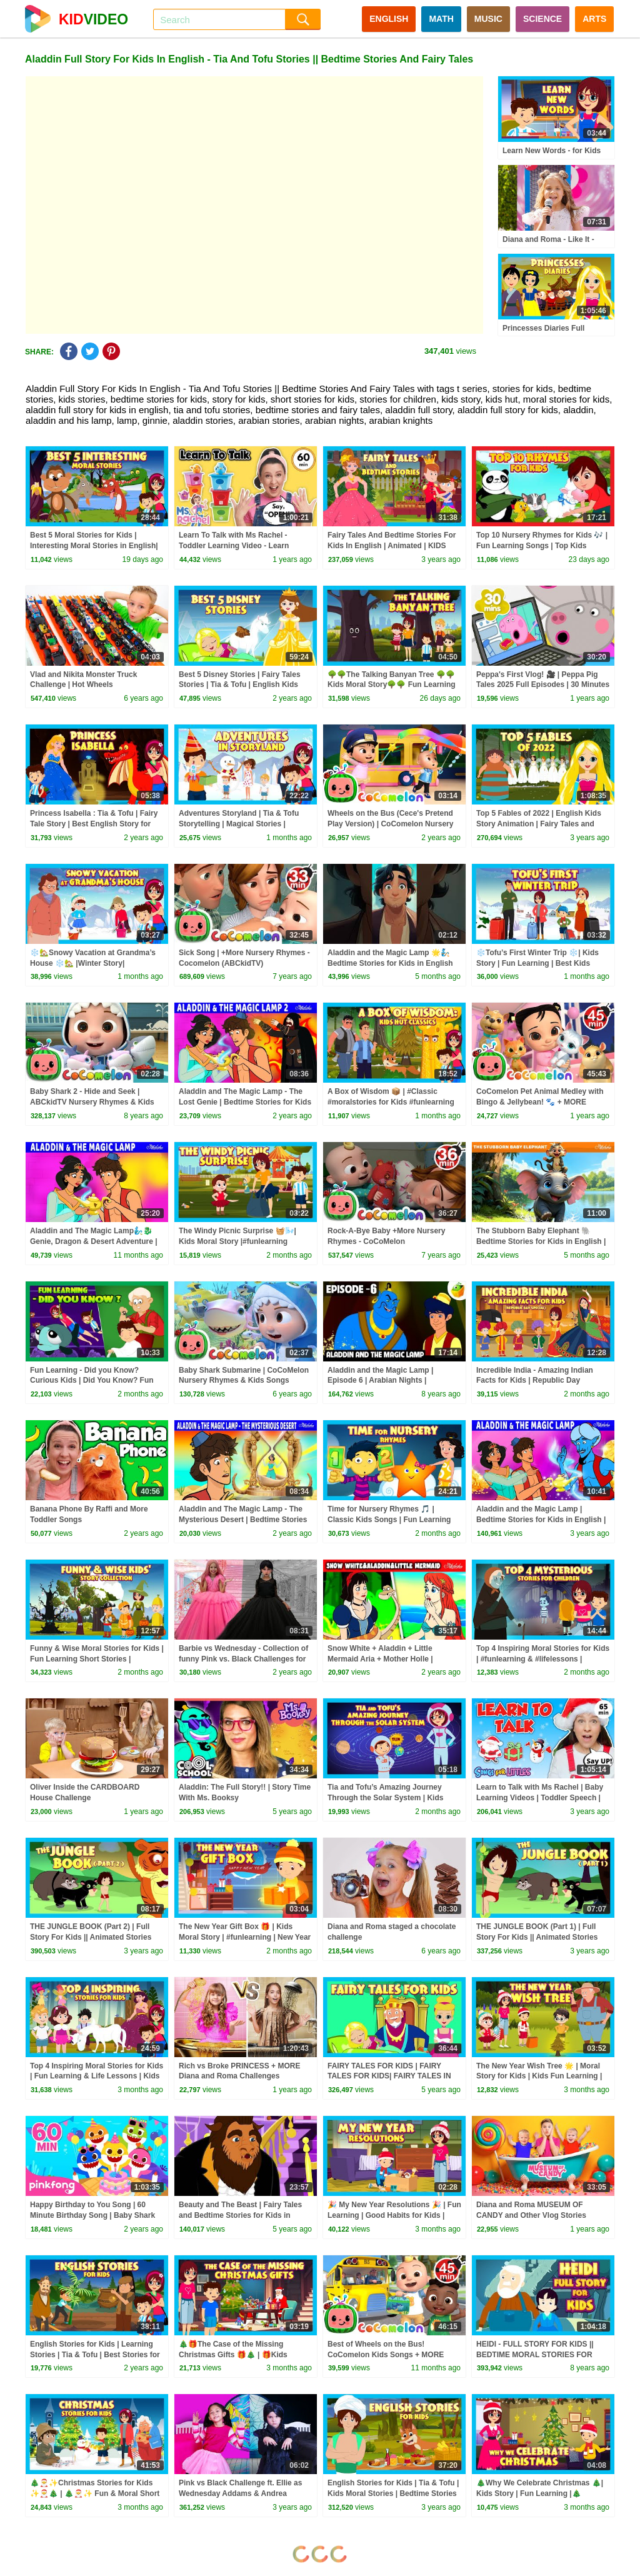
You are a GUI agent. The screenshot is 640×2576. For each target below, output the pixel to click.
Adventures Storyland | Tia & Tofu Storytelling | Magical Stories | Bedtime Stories (239, 824)
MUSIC (488, 19)
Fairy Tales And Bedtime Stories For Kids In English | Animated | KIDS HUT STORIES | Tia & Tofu (392, 546)
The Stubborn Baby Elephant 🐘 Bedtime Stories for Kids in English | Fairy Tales (541, 1241)
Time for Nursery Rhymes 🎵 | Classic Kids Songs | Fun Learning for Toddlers (389, 1520)
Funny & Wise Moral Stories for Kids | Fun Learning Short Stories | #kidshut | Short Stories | (97, 1659)
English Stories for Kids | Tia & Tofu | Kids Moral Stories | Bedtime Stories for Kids (393, 2493)
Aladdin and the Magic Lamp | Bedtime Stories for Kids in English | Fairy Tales (541, 1520)
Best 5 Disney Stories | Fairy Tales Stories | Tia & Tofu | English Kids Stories (240, 685)
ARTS (594, 19)
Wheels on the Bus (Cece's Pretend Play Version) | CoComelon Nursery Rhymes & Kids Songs (390, 824)
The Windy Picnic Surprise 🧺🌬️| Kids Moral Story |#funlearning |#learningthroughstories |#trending (242, 1241)
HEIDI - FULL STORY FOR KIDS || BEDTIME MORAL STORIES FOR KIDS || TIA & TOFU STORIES (535, 2355)
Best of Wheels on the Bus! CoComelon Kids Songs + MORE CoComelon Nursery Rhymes (386, 2355)
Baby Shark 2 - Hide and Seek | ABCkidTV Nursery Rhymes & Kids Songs (92, 1102)
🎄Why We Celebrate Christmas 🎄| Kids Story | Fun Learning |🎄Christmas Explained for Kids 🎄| (539, 2493)
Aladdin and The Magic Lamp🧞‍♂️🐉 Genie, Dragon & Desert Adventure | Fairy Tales (94, 1241)
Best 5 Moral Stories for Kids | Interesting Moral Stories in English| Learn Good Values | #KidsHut (94, 546)
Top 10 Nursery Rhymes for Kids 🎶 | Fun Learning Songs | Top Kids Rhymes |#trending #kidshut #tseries (542, 546)
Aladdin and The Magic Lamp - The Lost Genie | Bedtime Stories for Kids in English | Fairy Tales (245, 1102)
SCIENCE (542, 19)
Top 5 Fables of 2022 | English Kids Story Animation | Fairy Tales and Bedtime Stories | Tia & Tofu (538, 824)
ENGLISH (388, 19)
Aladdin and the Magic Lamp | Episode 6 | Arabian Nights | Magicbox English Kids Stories (382, 1381)
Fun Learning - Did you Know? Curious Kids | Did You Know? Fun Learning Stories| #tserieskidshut (92, 1381)
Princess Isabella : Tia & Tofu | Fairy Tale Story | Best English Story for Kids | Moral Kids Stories (94, 824)
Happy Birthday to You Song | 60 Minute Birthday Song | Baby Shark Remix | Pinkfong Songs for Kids (92, 2215)
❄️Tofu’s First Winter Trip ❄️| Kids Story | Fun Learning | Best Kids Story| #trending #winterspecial (537, 963)
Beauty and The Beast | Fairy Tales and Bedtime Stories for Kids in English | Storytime (240, 2215)
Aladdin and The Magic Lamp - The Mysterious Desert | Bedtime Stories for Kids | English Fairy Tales (243, 1520)
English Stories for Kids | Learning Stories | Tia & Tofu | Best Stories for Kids (95, 2355)
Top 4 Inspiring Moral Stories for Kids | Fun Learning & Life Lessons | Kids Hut (96, 2077)
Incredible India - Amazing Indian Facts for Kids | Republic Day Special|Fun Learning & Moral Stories (542, 1381)
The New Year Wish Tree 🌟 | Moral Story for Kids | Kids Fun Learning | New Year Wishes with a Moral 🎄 (539, 2077)
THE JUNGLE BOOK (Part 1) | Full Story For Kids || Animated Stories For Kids (537, 1937)
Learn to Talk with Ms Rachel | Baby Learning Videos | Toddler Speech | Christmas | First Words (539, 1798)
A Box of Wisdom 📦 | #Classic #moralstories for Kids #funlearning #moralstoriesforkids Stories (391, 1102)
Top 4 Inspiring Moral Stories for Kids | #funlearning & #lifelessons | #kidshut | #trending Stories (542, 1659)
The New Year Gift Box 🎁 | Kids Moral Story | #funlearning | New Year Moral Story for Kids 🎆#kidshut (245, 1937)
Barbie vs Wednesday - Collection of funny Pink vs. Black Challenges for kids (243, 1659)
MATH (441, 19)
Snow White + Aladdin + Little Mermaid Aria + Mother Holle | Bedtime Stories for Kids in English (390, 1659)
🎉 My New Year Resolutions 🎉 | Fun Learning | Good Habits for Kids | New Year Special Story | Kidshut (394, 2215)
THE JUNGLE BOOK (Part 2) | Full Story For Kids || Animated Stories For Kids (90, 1937)
